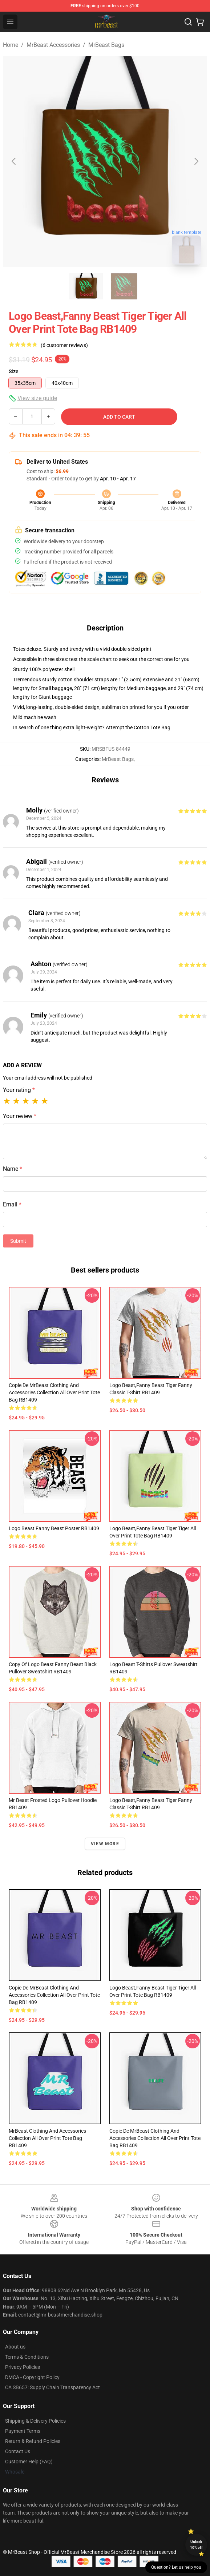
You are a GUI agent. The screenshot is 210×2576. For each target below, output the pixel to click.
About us (15, 2347)
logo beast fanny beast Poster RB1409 (54, 1528)
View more (105, 1843)
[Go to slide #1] (86, 286)
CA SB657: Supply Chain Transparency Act (52, 2387)
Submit (18, 1241)
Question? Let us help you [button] (176, 2567)
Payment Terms (22, 2431)
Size (14, 371)
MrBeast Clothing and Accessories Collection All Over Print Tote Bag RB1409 (47, 2138)
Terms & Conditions (27, 2357)
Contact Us (17, 2451)
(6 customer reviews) (64, 345)
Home (10, 44)
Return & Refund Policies (32, 2441)
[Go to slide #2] (123, 286)
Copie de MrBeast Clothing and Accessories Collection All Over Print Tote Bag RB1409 (54, 1392)
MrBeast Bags (106, 44)
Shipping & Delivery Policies (35, 2421)
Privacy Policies (22, 2367)
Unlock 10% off (196, 2544)
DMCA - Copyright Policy (32, 2377)
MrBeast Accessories (53, 44)
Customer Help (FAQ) (29, 2461)
